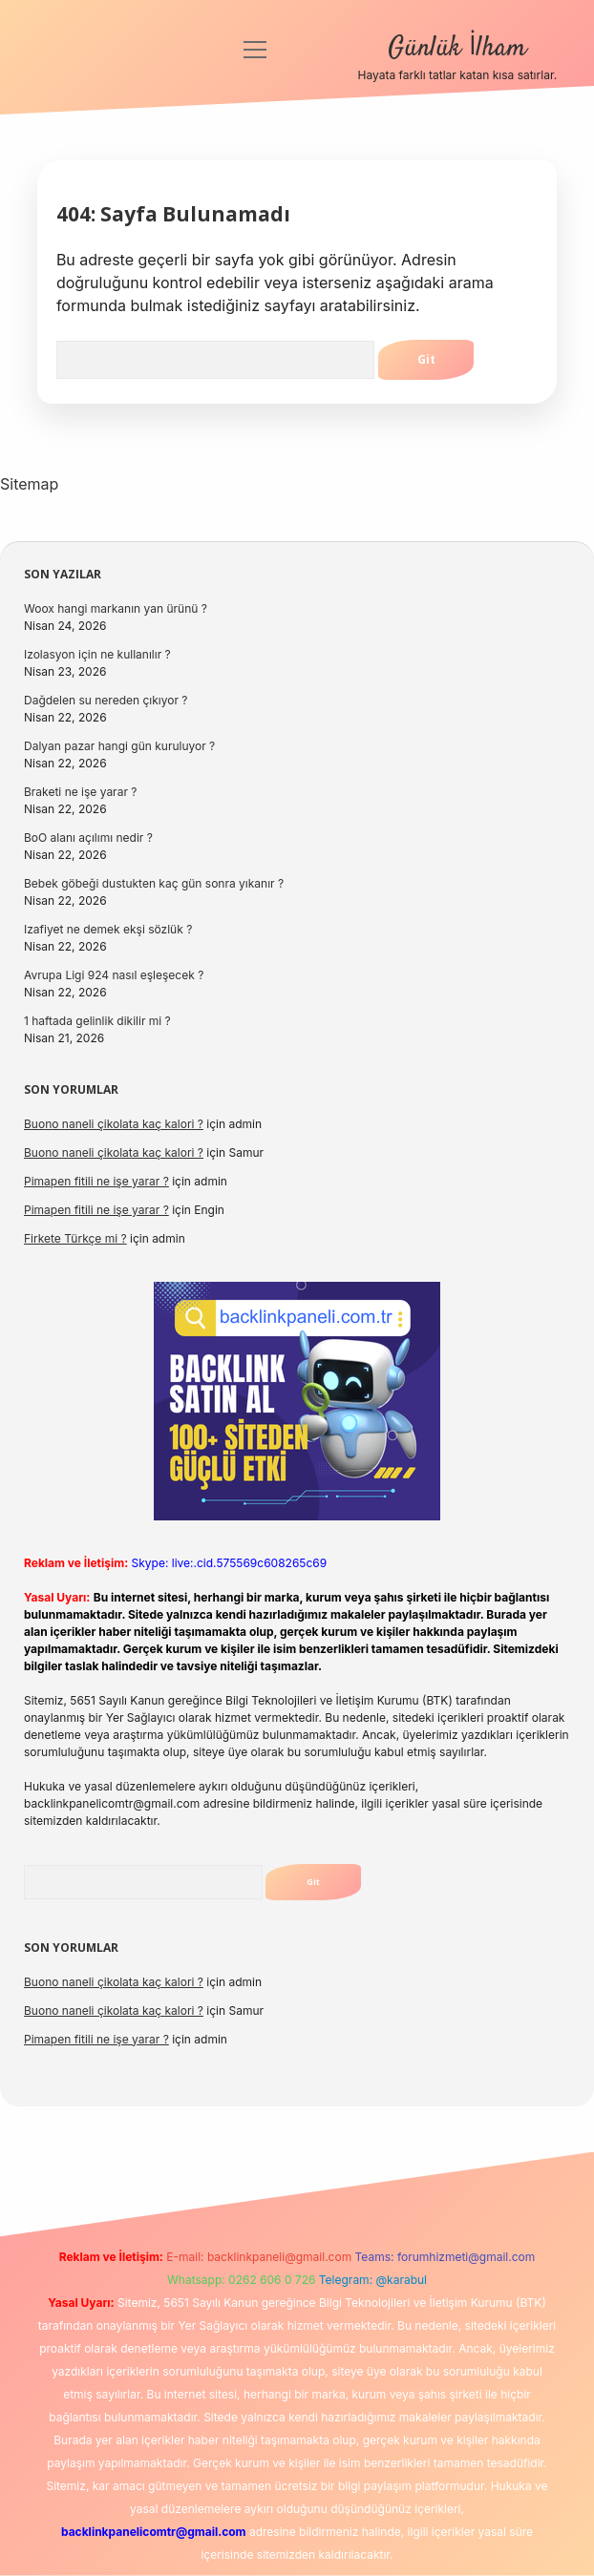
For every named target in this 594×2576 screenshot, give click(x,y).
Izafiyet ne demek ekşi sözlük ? (108, 929)
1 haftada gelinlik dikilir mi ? (97, 1021)
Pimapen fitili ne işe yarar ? (96, 1181)
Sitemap (29, 483)
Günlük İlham (457, 49)
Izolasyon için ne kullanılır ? (97, 654)
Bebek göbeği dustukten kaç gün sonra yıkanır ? (154, 883)
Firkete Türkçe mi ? (75, 1238)
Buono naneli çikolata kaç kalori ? (113, 1124)
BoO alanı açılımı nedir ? (88, 837)
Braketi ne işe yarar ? (80, 792)
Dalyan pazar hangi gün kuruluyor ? (119, 746)
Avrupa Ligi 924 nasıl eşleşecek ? (113, 975)
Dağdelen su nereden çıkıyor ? (105, 700)
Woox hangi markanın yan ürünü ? (115, 608)
